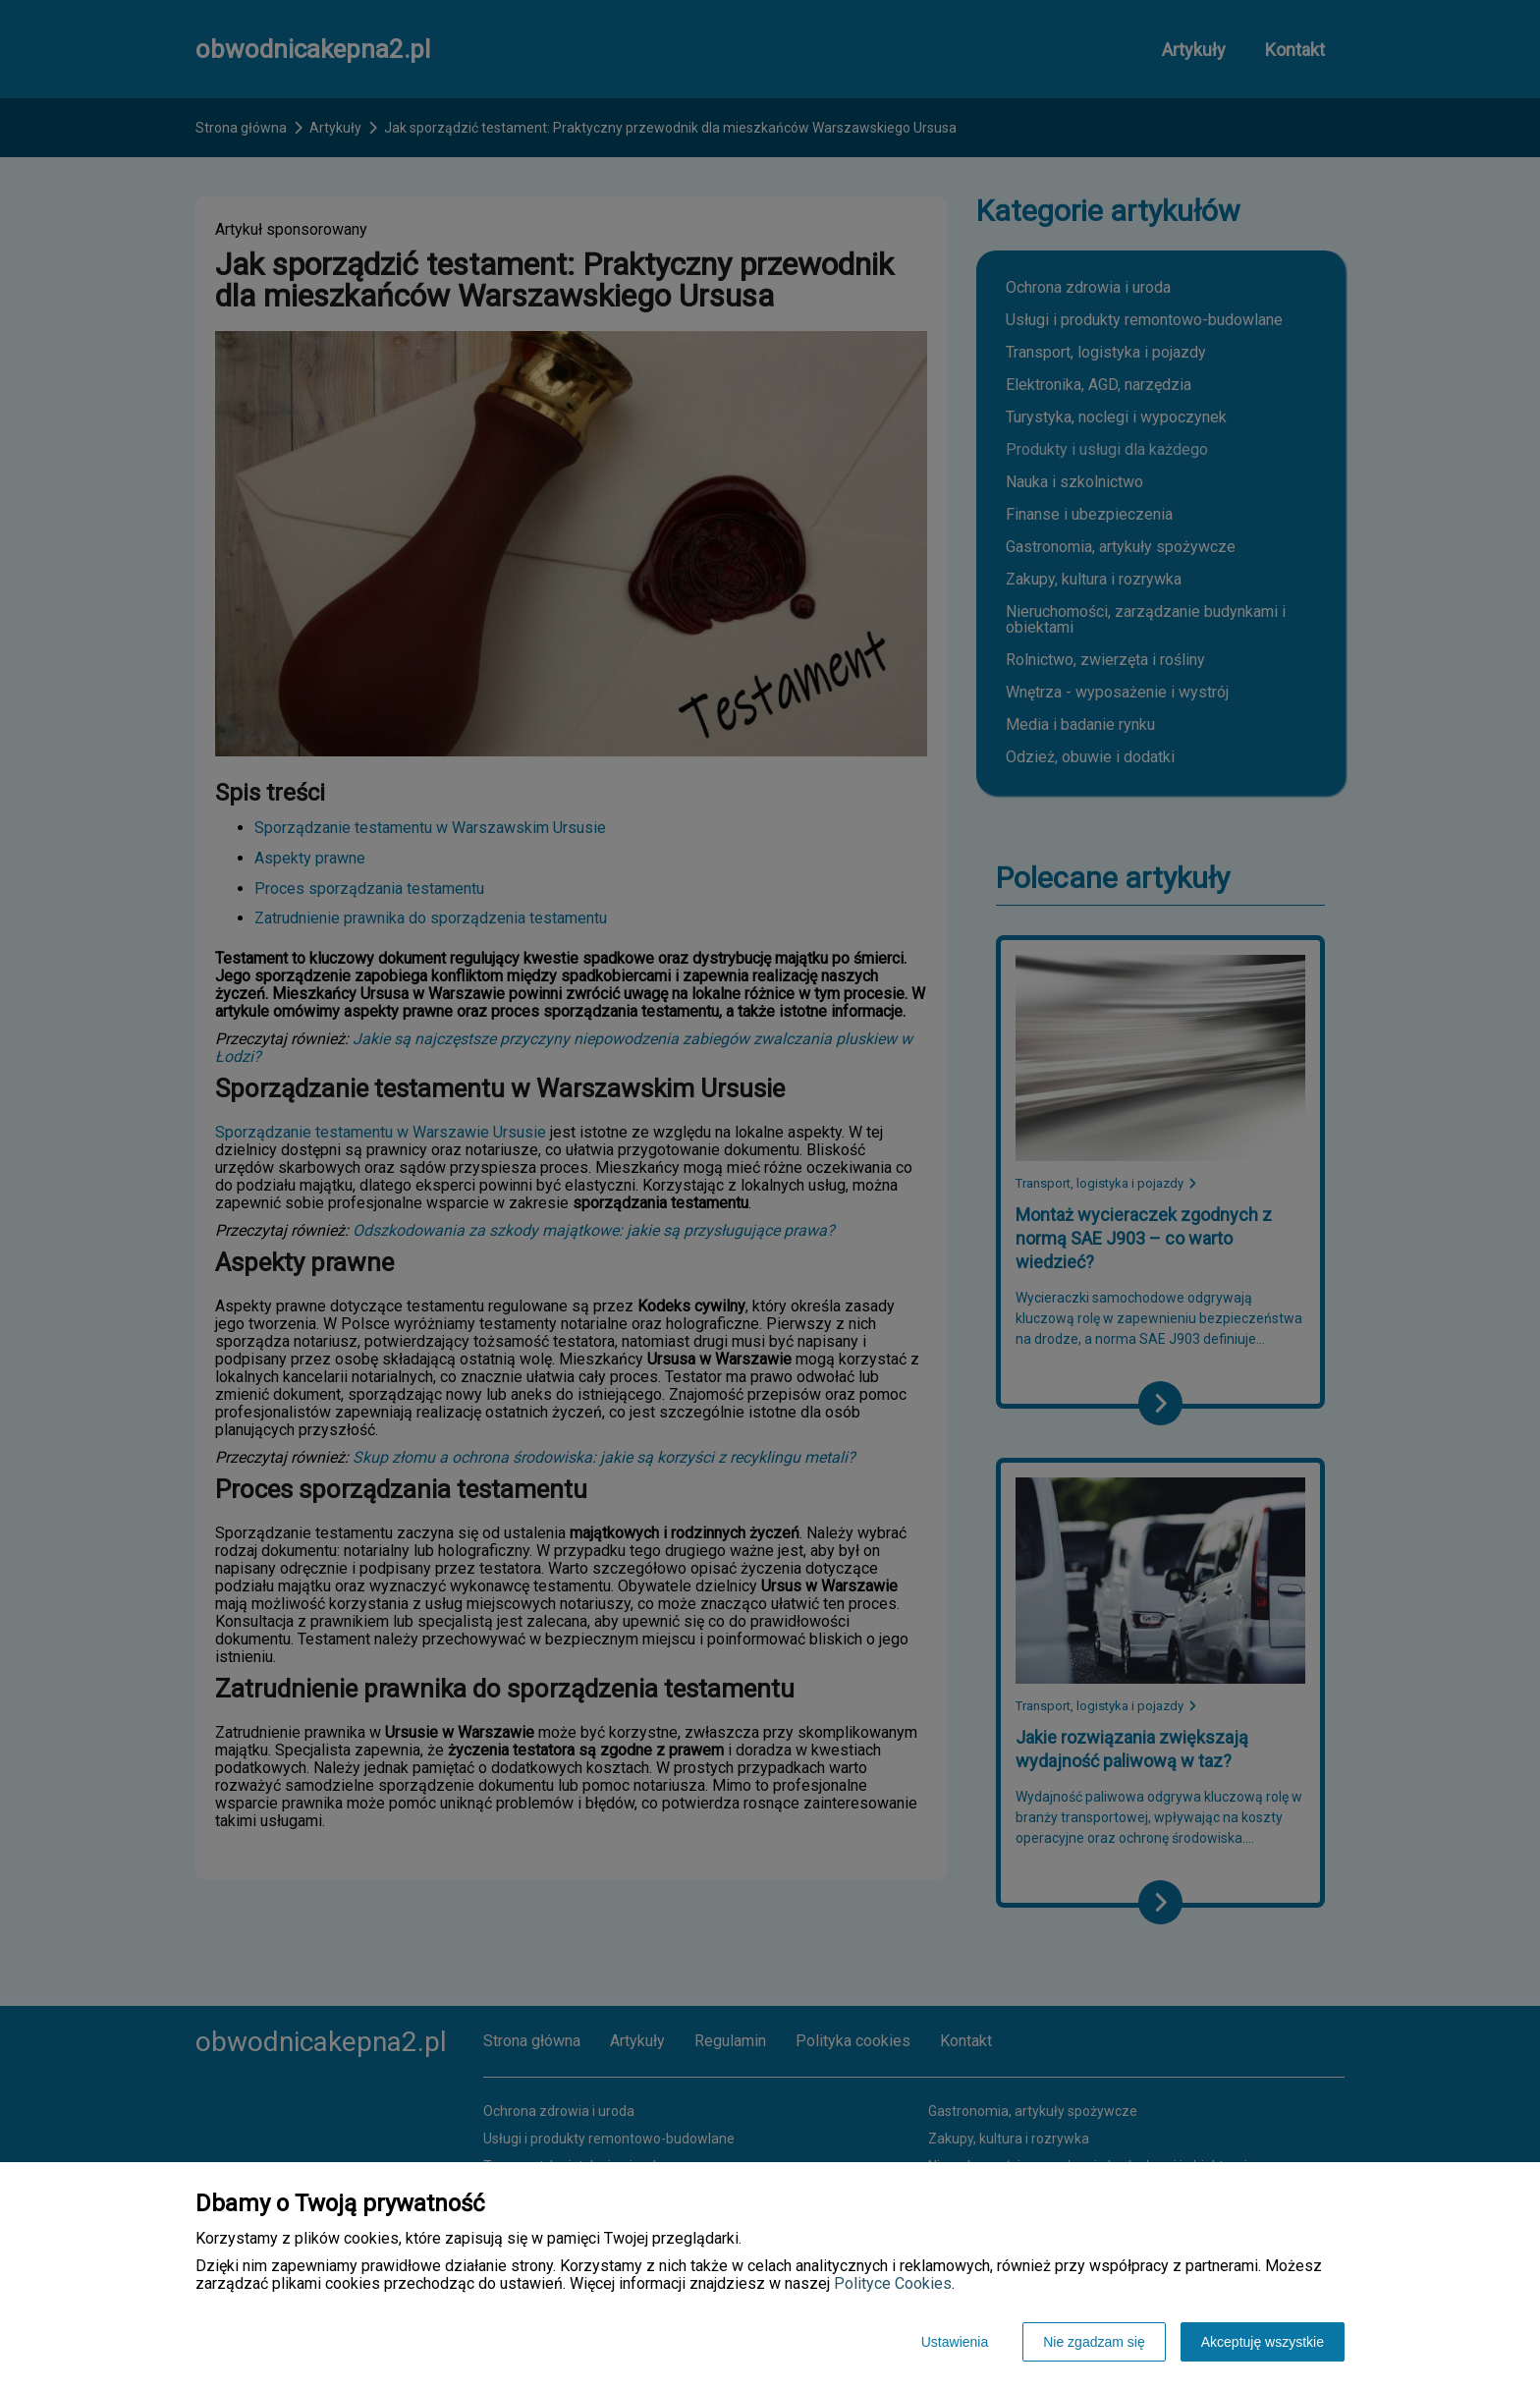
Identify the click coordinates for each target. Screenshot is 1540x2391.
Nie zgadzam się (1094, 2342)
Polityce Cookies (893, 2283)
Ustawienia (954, 2342)
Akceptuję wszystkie (1262, 2342)
